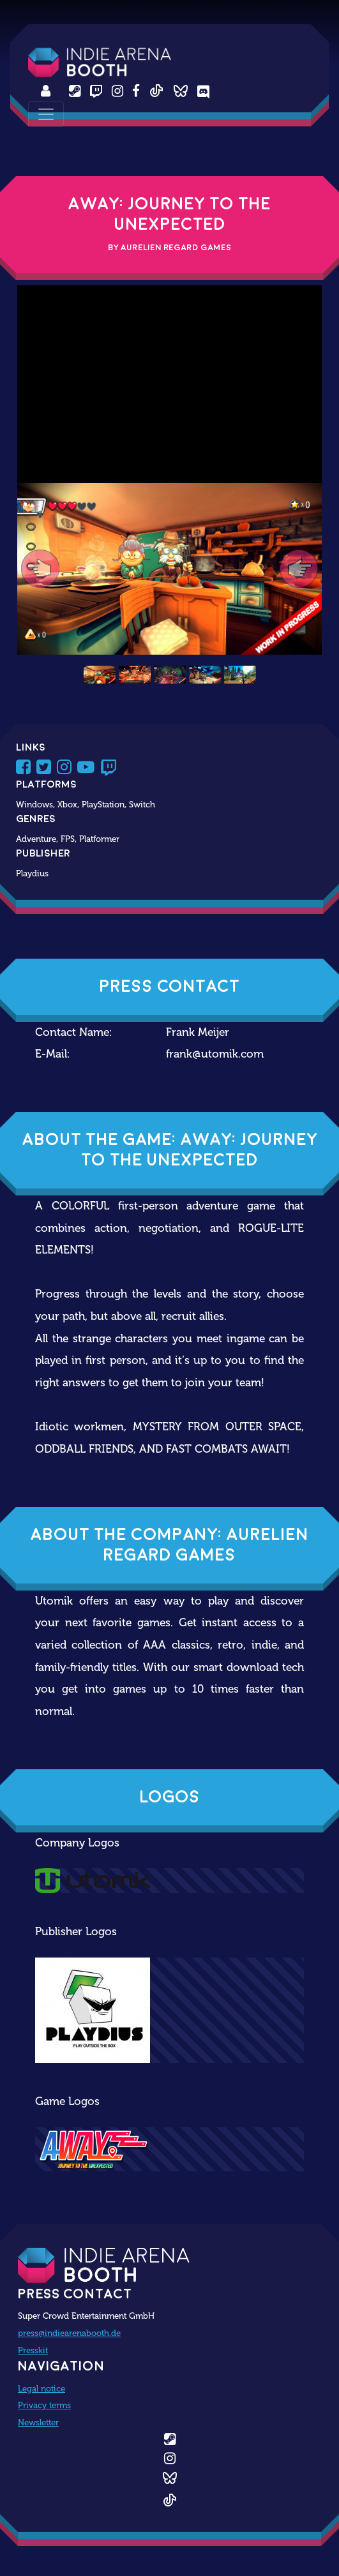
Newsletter (38, 2422)
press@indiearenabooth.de (69, 2333)
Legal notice (41, 2388)
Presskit (33, 2350)
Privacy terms (44, 2405)
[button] (40, 568)
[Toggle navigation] (46, 114)
